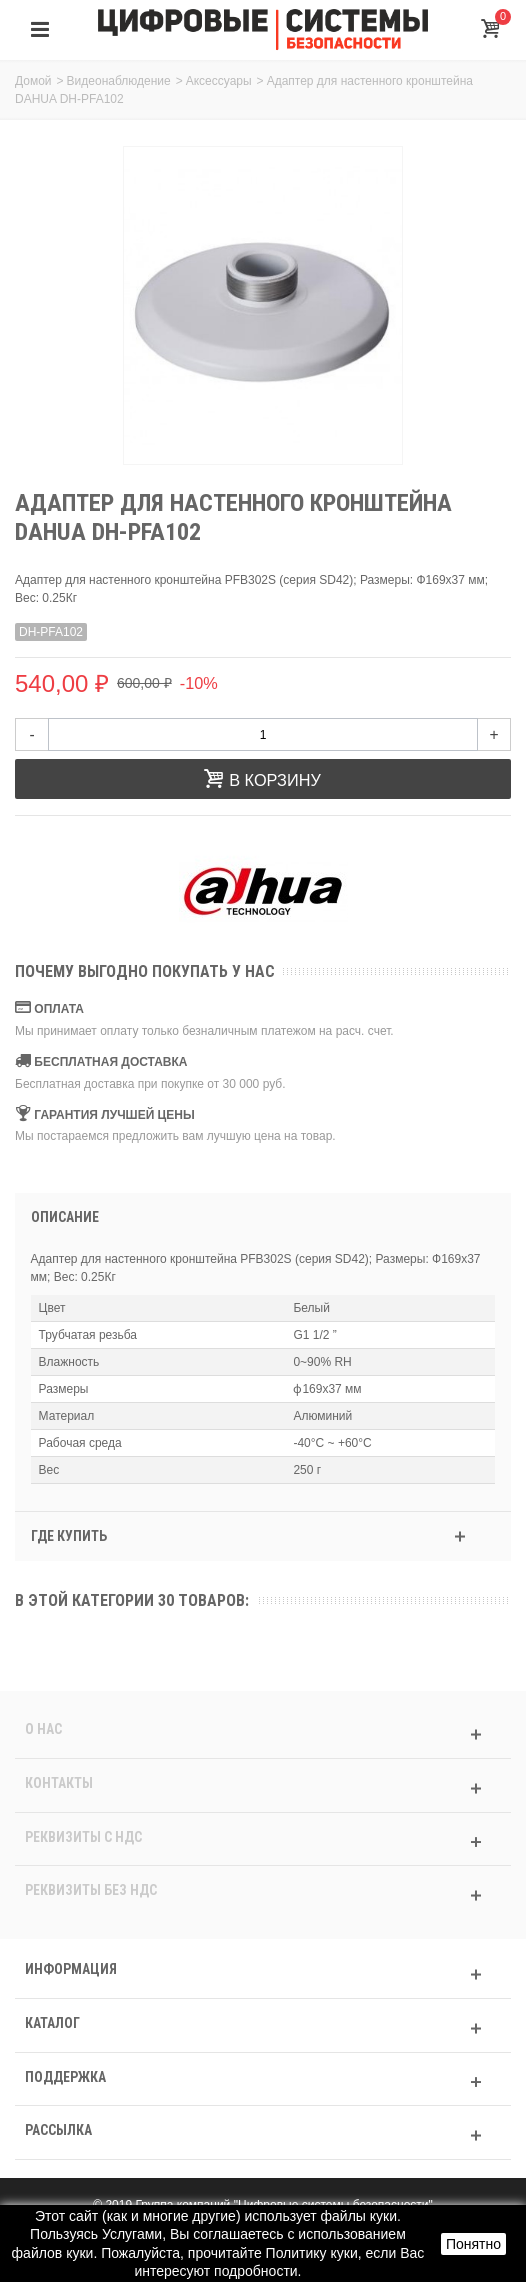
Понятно (473, 2244)
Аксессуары (219, 81)
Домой (33, 81)
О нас (43, 1729)
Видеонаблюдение (119, 81)
